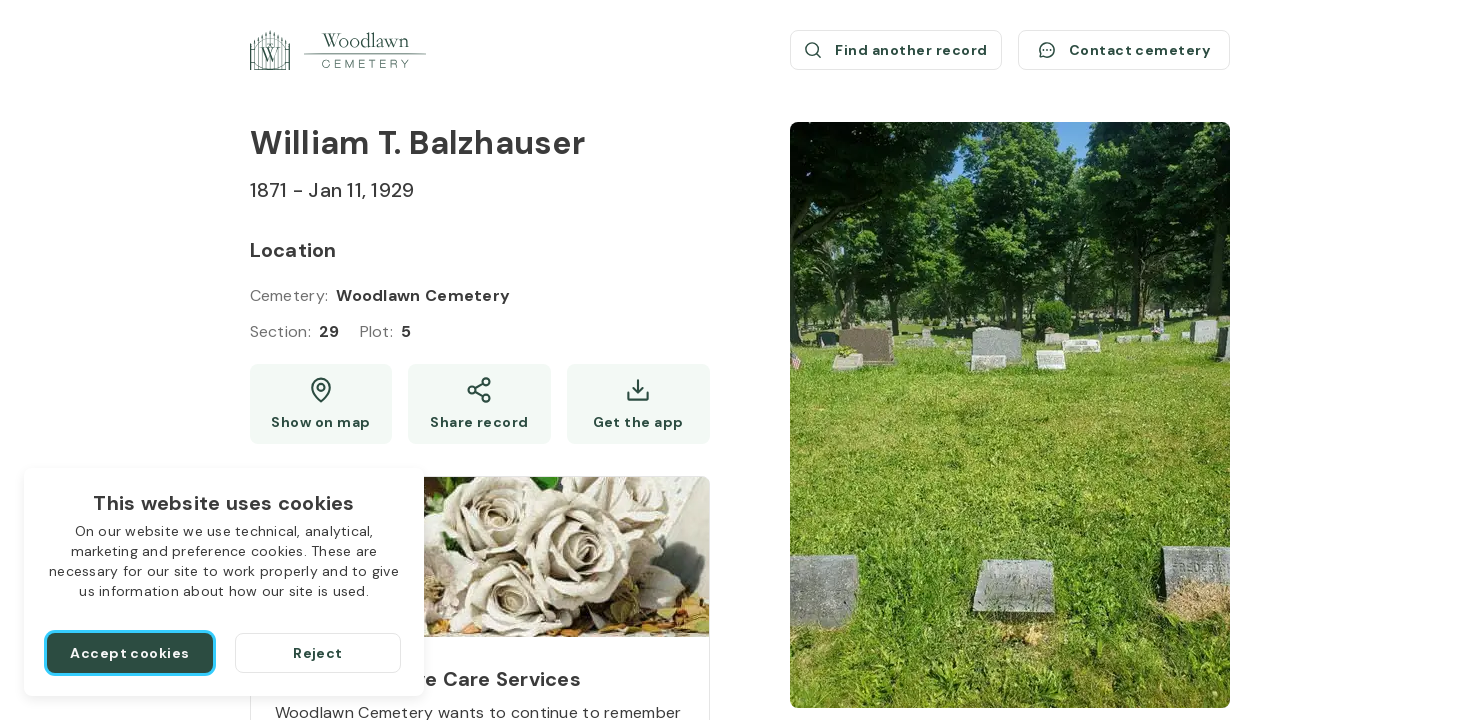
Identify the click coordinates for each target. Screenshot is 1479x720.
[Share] (479, 404)
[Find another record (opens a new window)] (896, 50)
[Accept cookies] (130, 653)
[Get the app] (638, 404)
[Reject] (318, 653)
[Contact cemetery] (1124, 50)
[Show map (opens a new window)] (321, 404)
